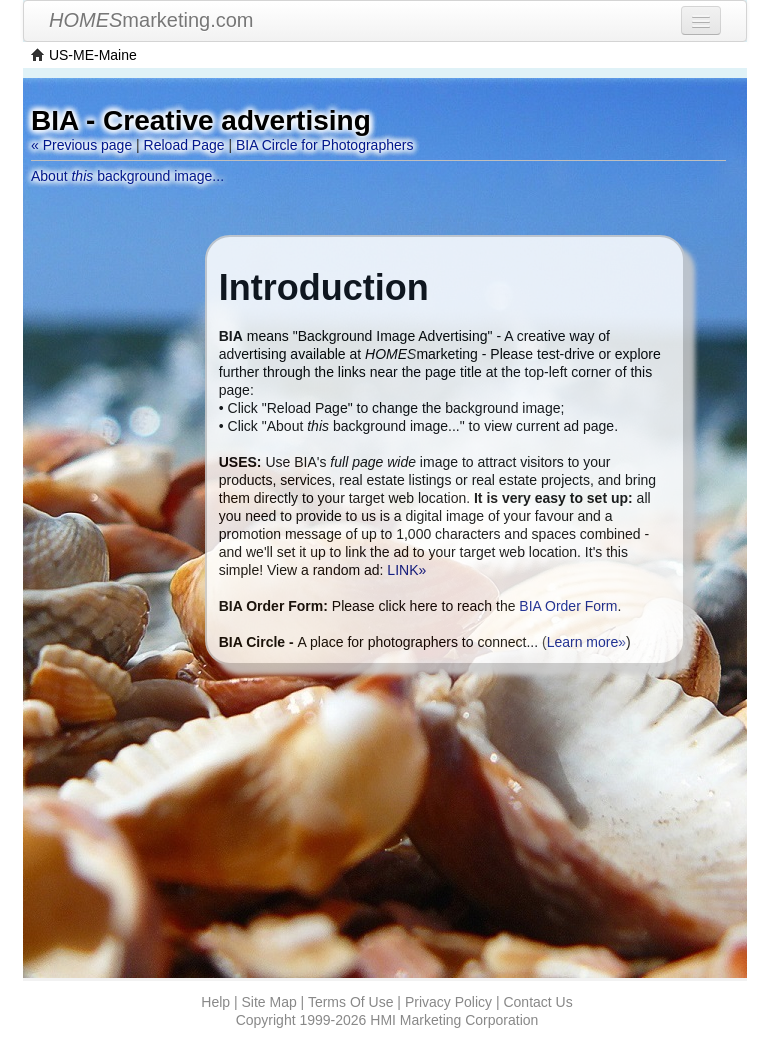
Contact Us (537, 1002)
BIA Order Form (568, 606)
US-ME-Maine (93, 55)
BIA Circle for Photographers (324, 145)
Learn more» (586, 642)
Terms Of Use (351, 1002)
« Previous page (81, 145)
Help (215, 1002)
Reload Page (184, 145)
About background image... (127, 176)
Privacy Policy (448, 1002)
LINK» (406, 570)
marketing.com (151, 20)
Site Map (268, 1002)
